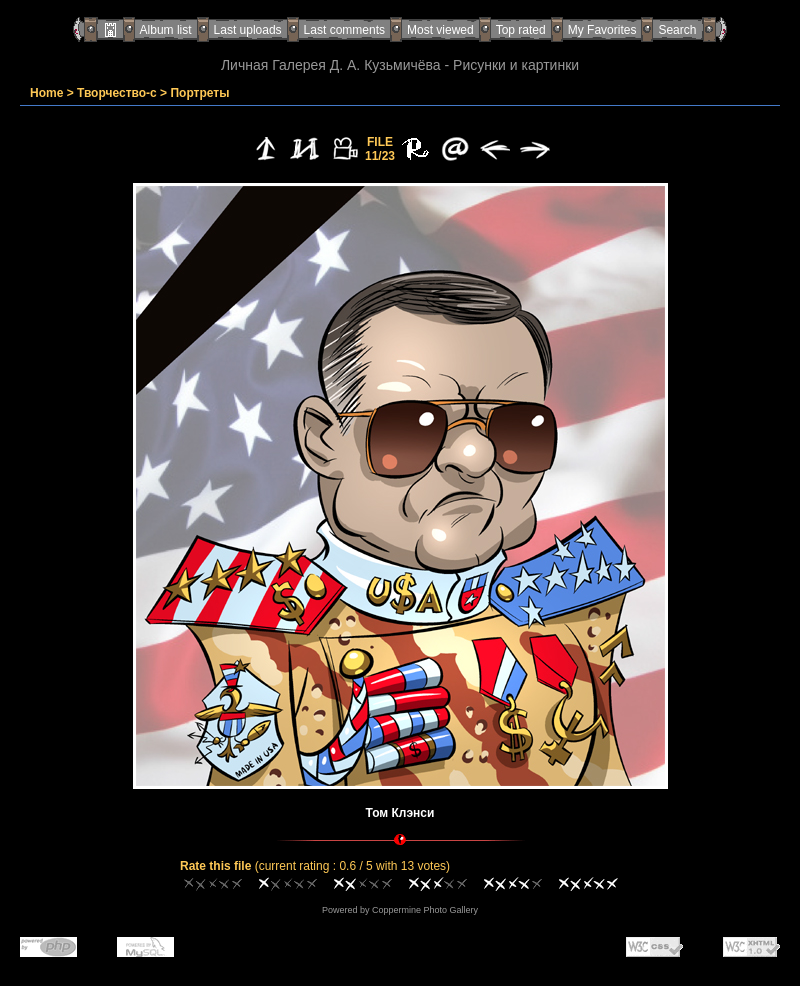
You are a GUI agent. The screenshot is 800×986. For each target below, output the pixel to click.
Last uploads (248, 30)
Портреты (199, 93)
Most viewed (440, 30)
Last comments (344, 30)
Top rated (521, 30)
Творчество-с (117, 93)
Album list (166, 30)
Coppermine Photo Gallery (425, 910)
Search (677, 30)
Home (46, 93)
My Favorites (602, 30)
